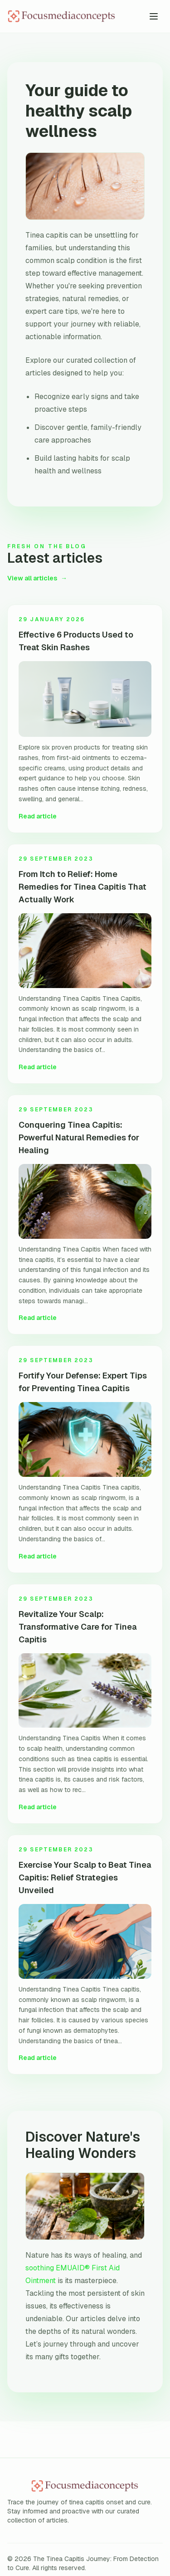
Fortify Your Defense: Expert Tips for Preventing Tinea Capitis (83, 1381)
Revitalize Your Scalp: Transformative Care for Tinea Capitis (78, 1627)
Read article (38, 816)
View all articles (37, 578)
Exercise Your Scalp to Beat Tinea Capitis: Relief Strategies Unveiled (85, 1877)
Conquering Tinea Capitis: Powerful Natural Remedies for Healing (79, 1137)
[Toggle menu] (154, 16)
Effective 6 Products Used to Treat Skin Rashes (76, 641)
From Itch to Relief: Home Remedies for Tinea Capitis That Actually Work (82, 887)
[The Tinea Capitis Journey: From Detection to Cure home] (76, 16)
